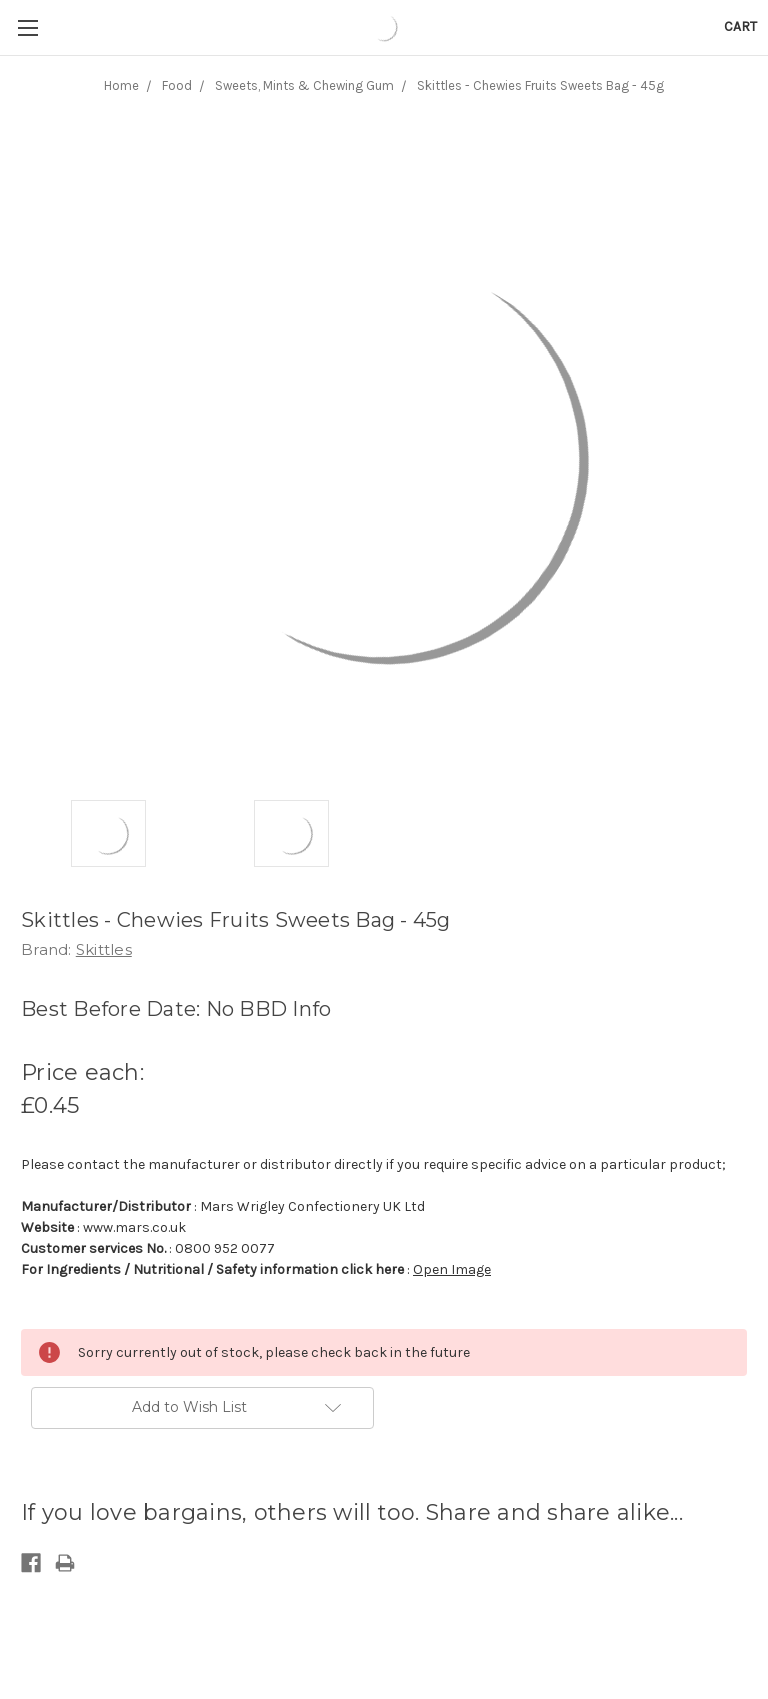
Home (121, 85)
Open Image (452, 1269)
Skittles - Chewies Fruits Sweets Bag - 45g (540, 85)
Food (177, 85)
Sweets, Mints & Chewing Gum (304, 85)
